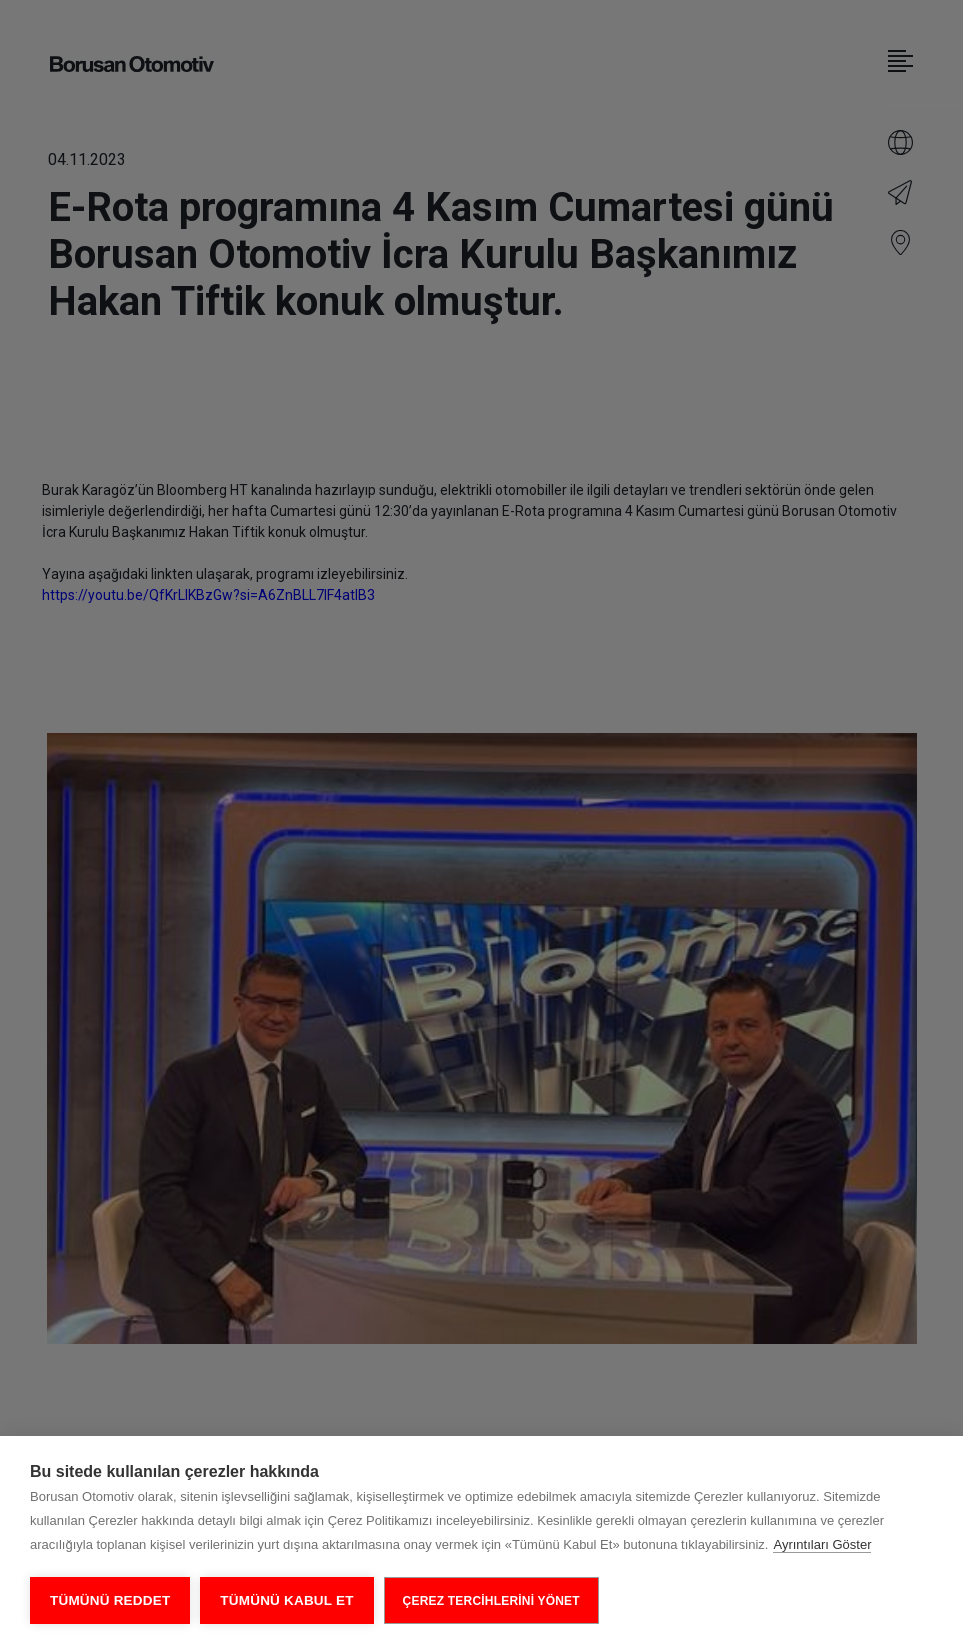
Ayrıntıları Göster (822, 1544)
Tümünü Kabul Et (286, 1600)
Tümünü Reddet (110, 1600)
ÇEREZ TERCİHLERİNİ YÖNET (491, 1601)
